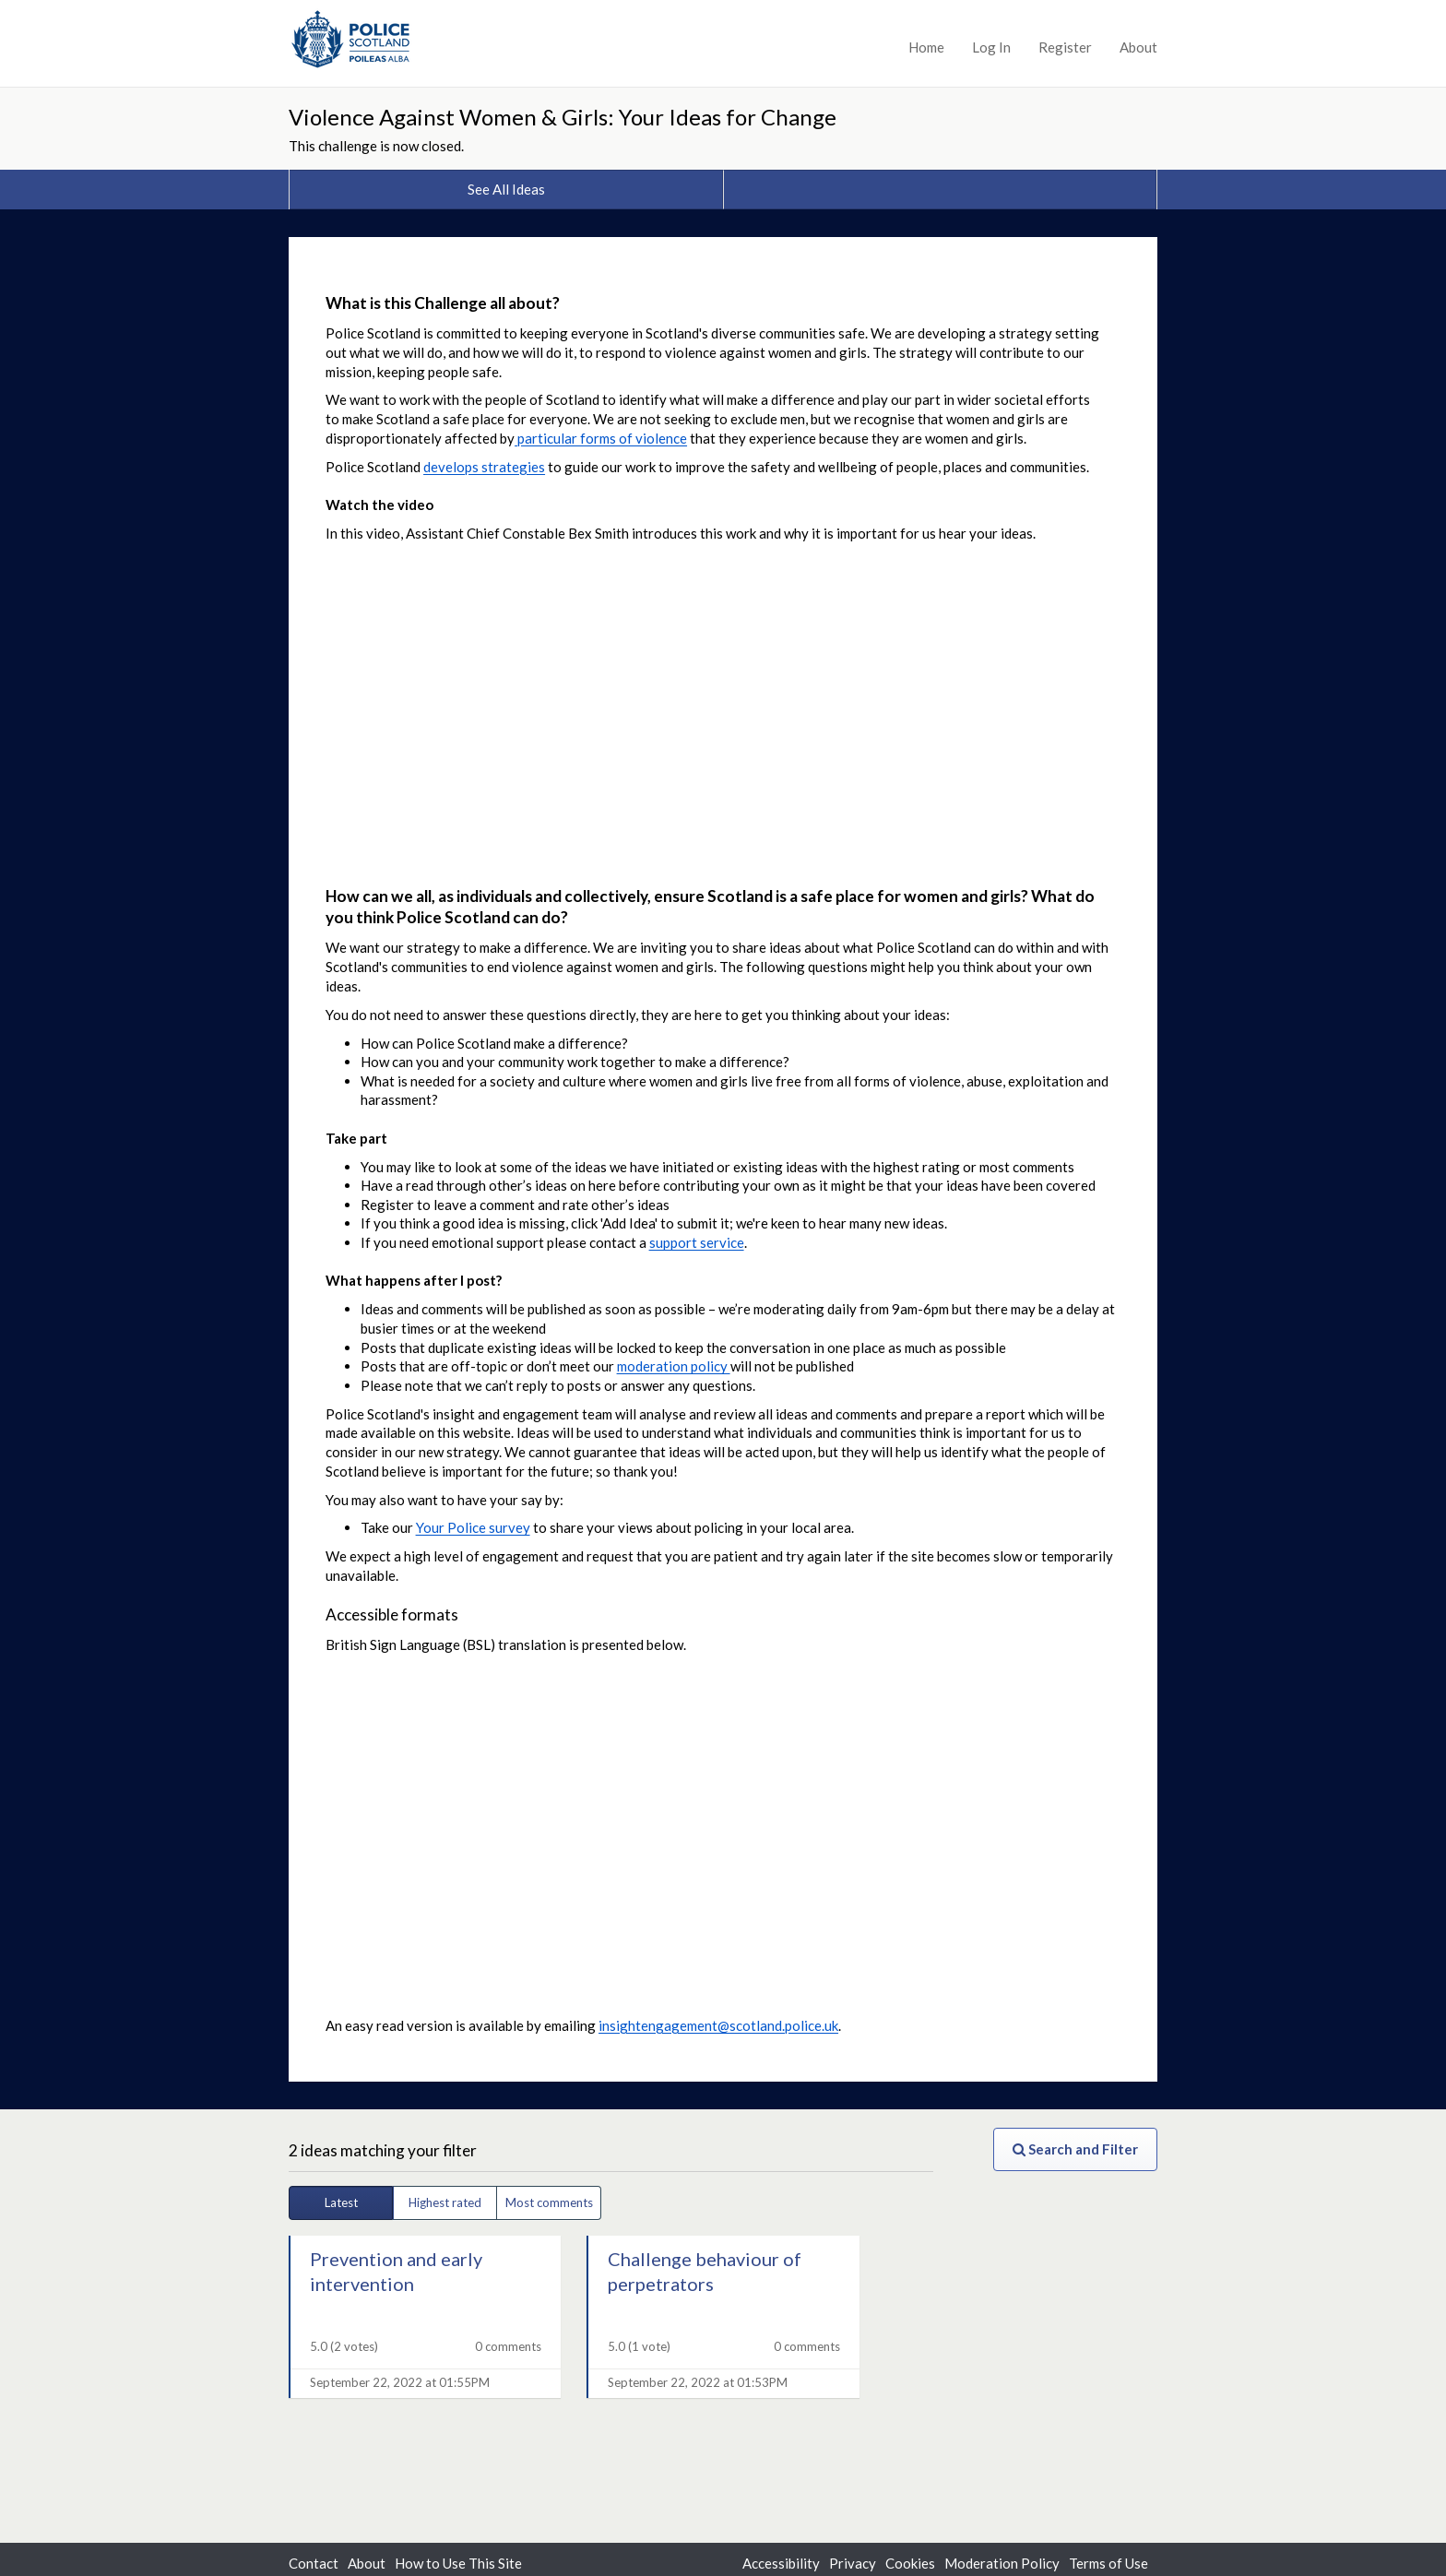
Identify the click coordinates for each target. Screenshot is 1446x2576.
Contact (313, 2563)
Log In (991, 47)
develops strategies (484, 466)
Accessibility (781, 2563)
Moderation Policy (1002, 2563)
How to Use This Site (458, 2563)
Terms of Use (1108, 2563)
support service (696, 1242)
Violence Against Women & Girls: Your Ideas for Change (562, 116)
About (1138, 47)
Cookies (910, 2563)
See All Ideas (506, 189)
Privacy (852, 2563)
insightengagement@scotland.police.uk (718, 2025)
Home (926, 47)
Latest (341, 2202)
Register (1065, 47)
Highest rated (445, 2202)
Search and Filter (1075, 2149)
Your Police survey (473, 1527)
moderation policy (673, 1366)
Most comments (549, 2202)
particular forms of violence (601, 438)
